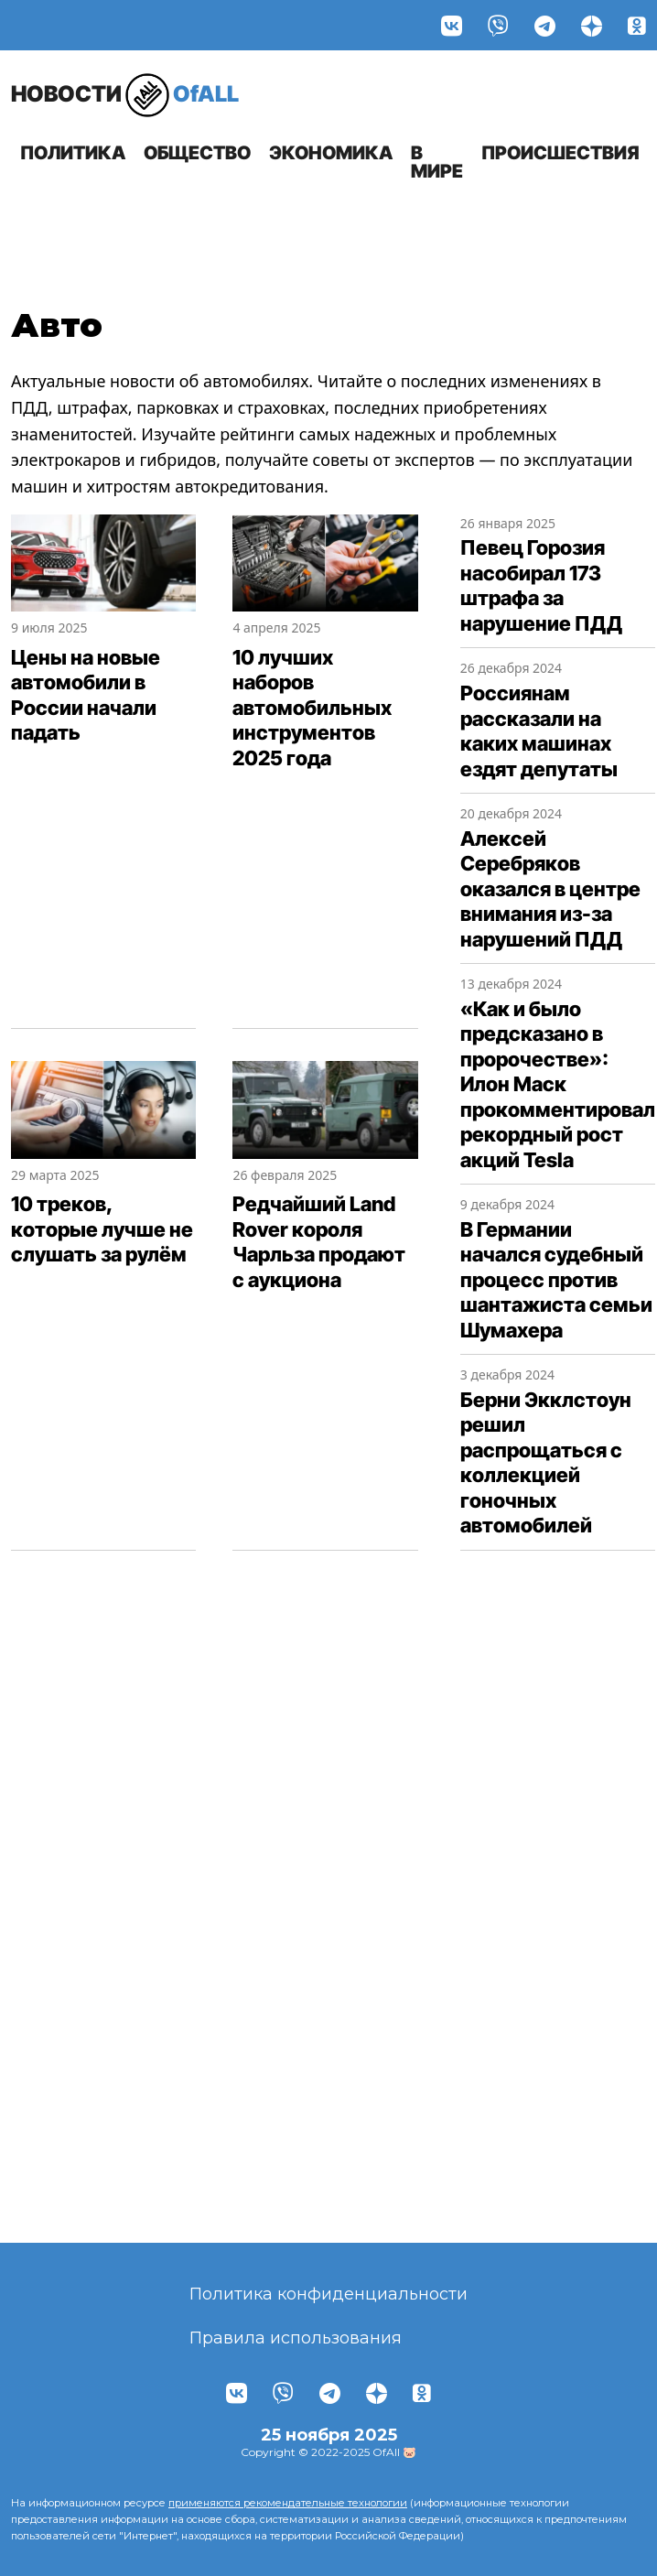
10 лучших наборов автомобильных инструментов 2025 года (312, 707)
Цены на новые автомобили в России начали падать (85, 695)
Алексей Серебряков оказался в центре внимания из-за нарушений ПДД (550, 889)
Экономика (331, 153)
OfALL (125, 95)
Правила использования (295, 2338)
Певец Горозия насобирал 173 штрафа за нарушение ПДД (541, 585)
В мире (437, 162)
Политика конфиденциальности (328, 2294)
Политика (72, 153)
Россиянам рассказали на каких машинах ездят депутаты (539, 731)
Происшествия (560, 153)
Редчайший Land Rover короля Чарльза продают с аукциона (318, 1242)
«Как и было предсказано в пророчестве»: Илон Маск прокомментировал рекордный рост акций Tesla (557, 1084)
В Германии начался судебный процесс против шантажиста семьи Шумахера (556, 1280)
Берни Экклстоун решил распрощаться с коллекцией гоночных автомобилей (545, 1463)
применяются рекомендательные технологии (287, 2502)
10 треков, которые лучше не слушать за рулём (102, 1229)
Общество (197, 153)
